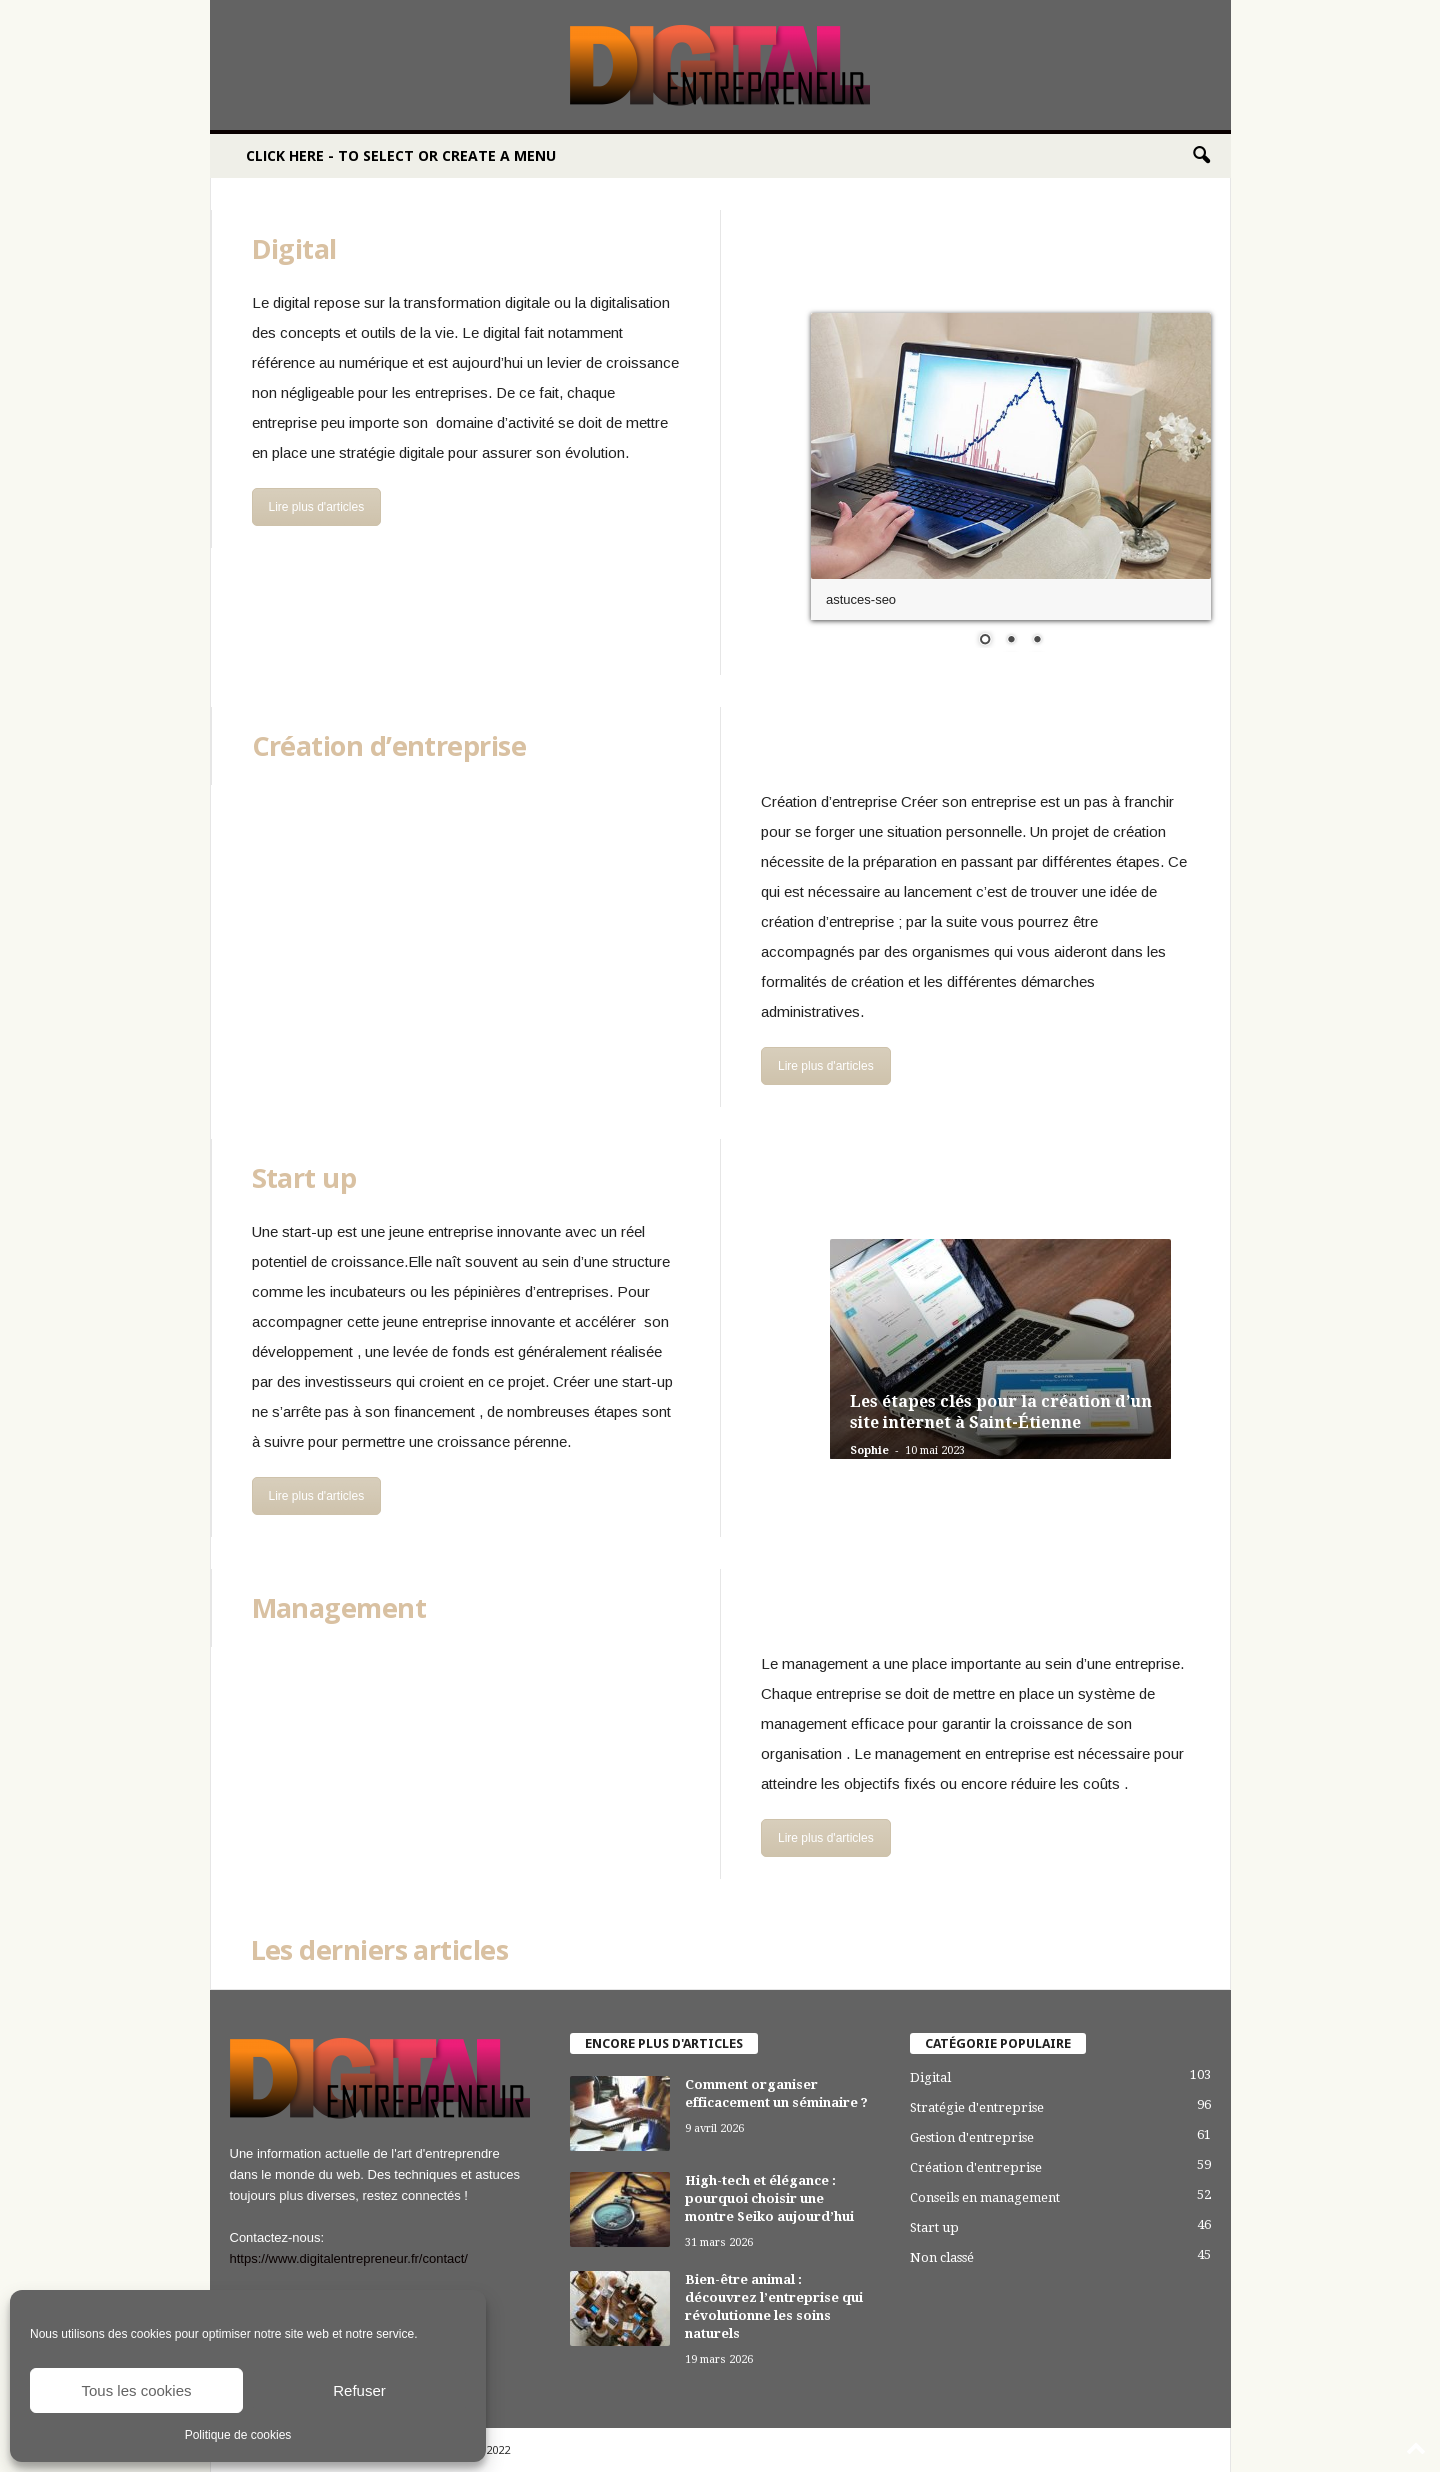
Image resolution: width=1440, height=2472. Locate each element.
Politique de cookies (238, 2435)
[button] (1201, 156)
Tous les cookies (136, 2390)
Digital (930, 2077)
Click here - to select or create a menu (401, 155)
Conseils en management (985, 2197)
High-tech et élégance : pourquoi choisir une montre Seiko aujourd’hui (769, 2198)
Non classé (942, 2257)
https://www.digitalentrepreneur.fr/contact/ (349, 2258)
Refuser (359, 2390)
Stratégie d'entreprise (977, 2107)
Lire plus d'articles (317, 507)
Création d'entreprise (976, 2167)
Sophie (869, 1450)
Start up (934, 2227)
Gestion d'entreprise (972, 2137)
